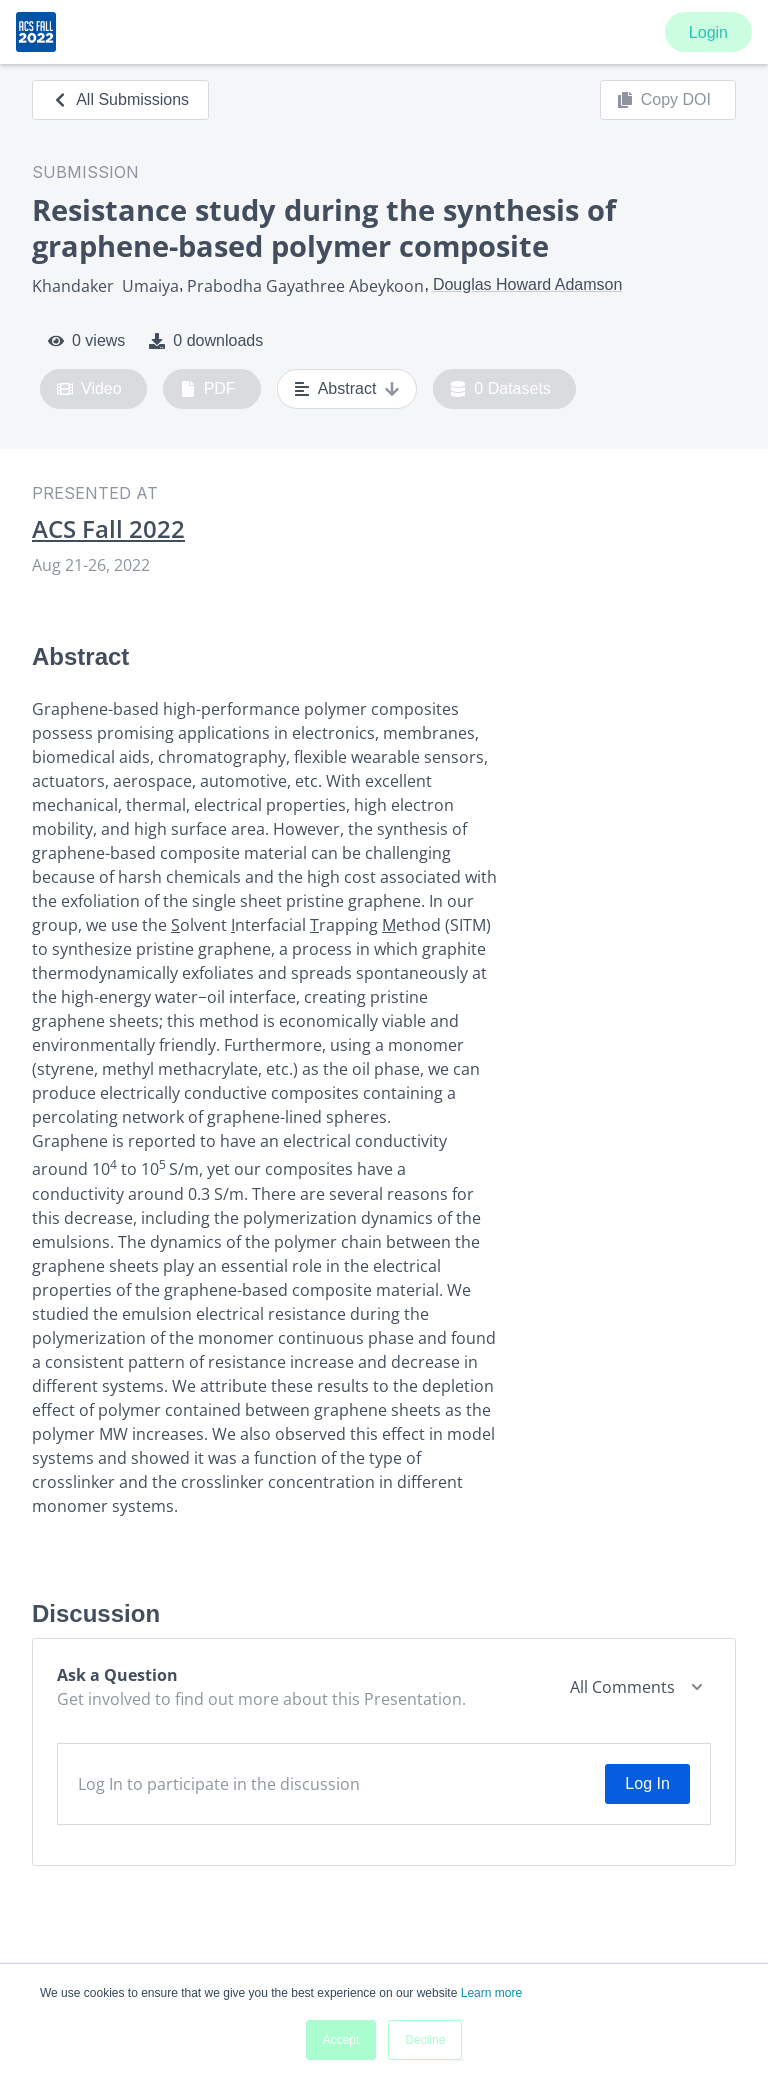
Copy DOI (664, 100)
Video (89, 389)
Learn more (491, 1993)
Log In (647, 1783)
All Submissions (120, 99)
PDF (208, 389)
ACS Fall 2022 (108, 529)
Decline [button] (425, 2040)
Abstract (347, 389)
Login (708, 32)
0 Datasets (500, 389)
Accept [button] (341, 2040)
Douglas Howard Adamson (527, 284)
